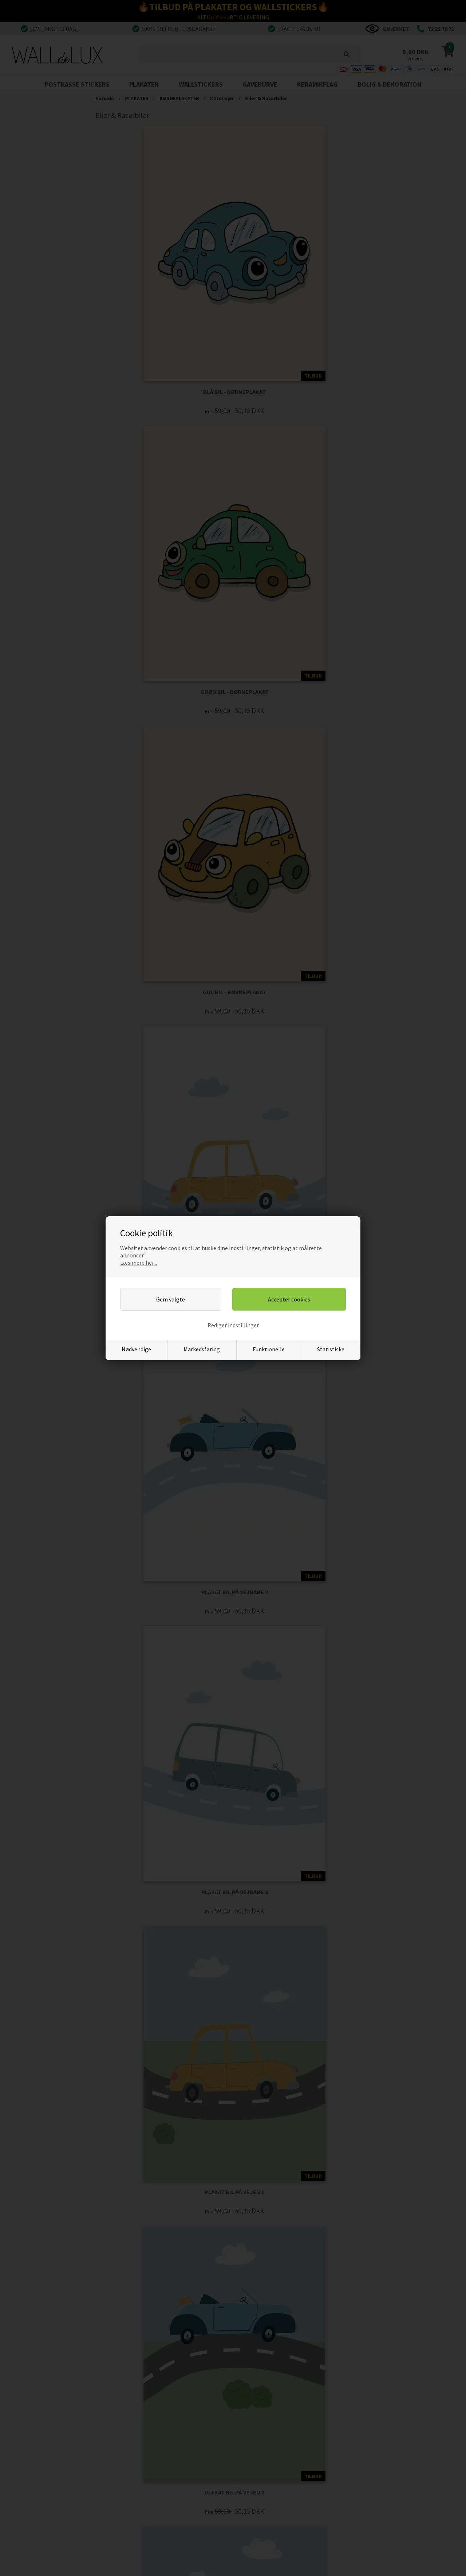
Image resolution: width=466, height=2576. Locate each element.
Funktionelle (269, 1349)
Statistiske (330, 1349)
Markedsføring (201, 1349)
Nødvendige (136, 1349)
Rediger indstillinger (233, 1325)
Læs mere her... (138, 1262)
